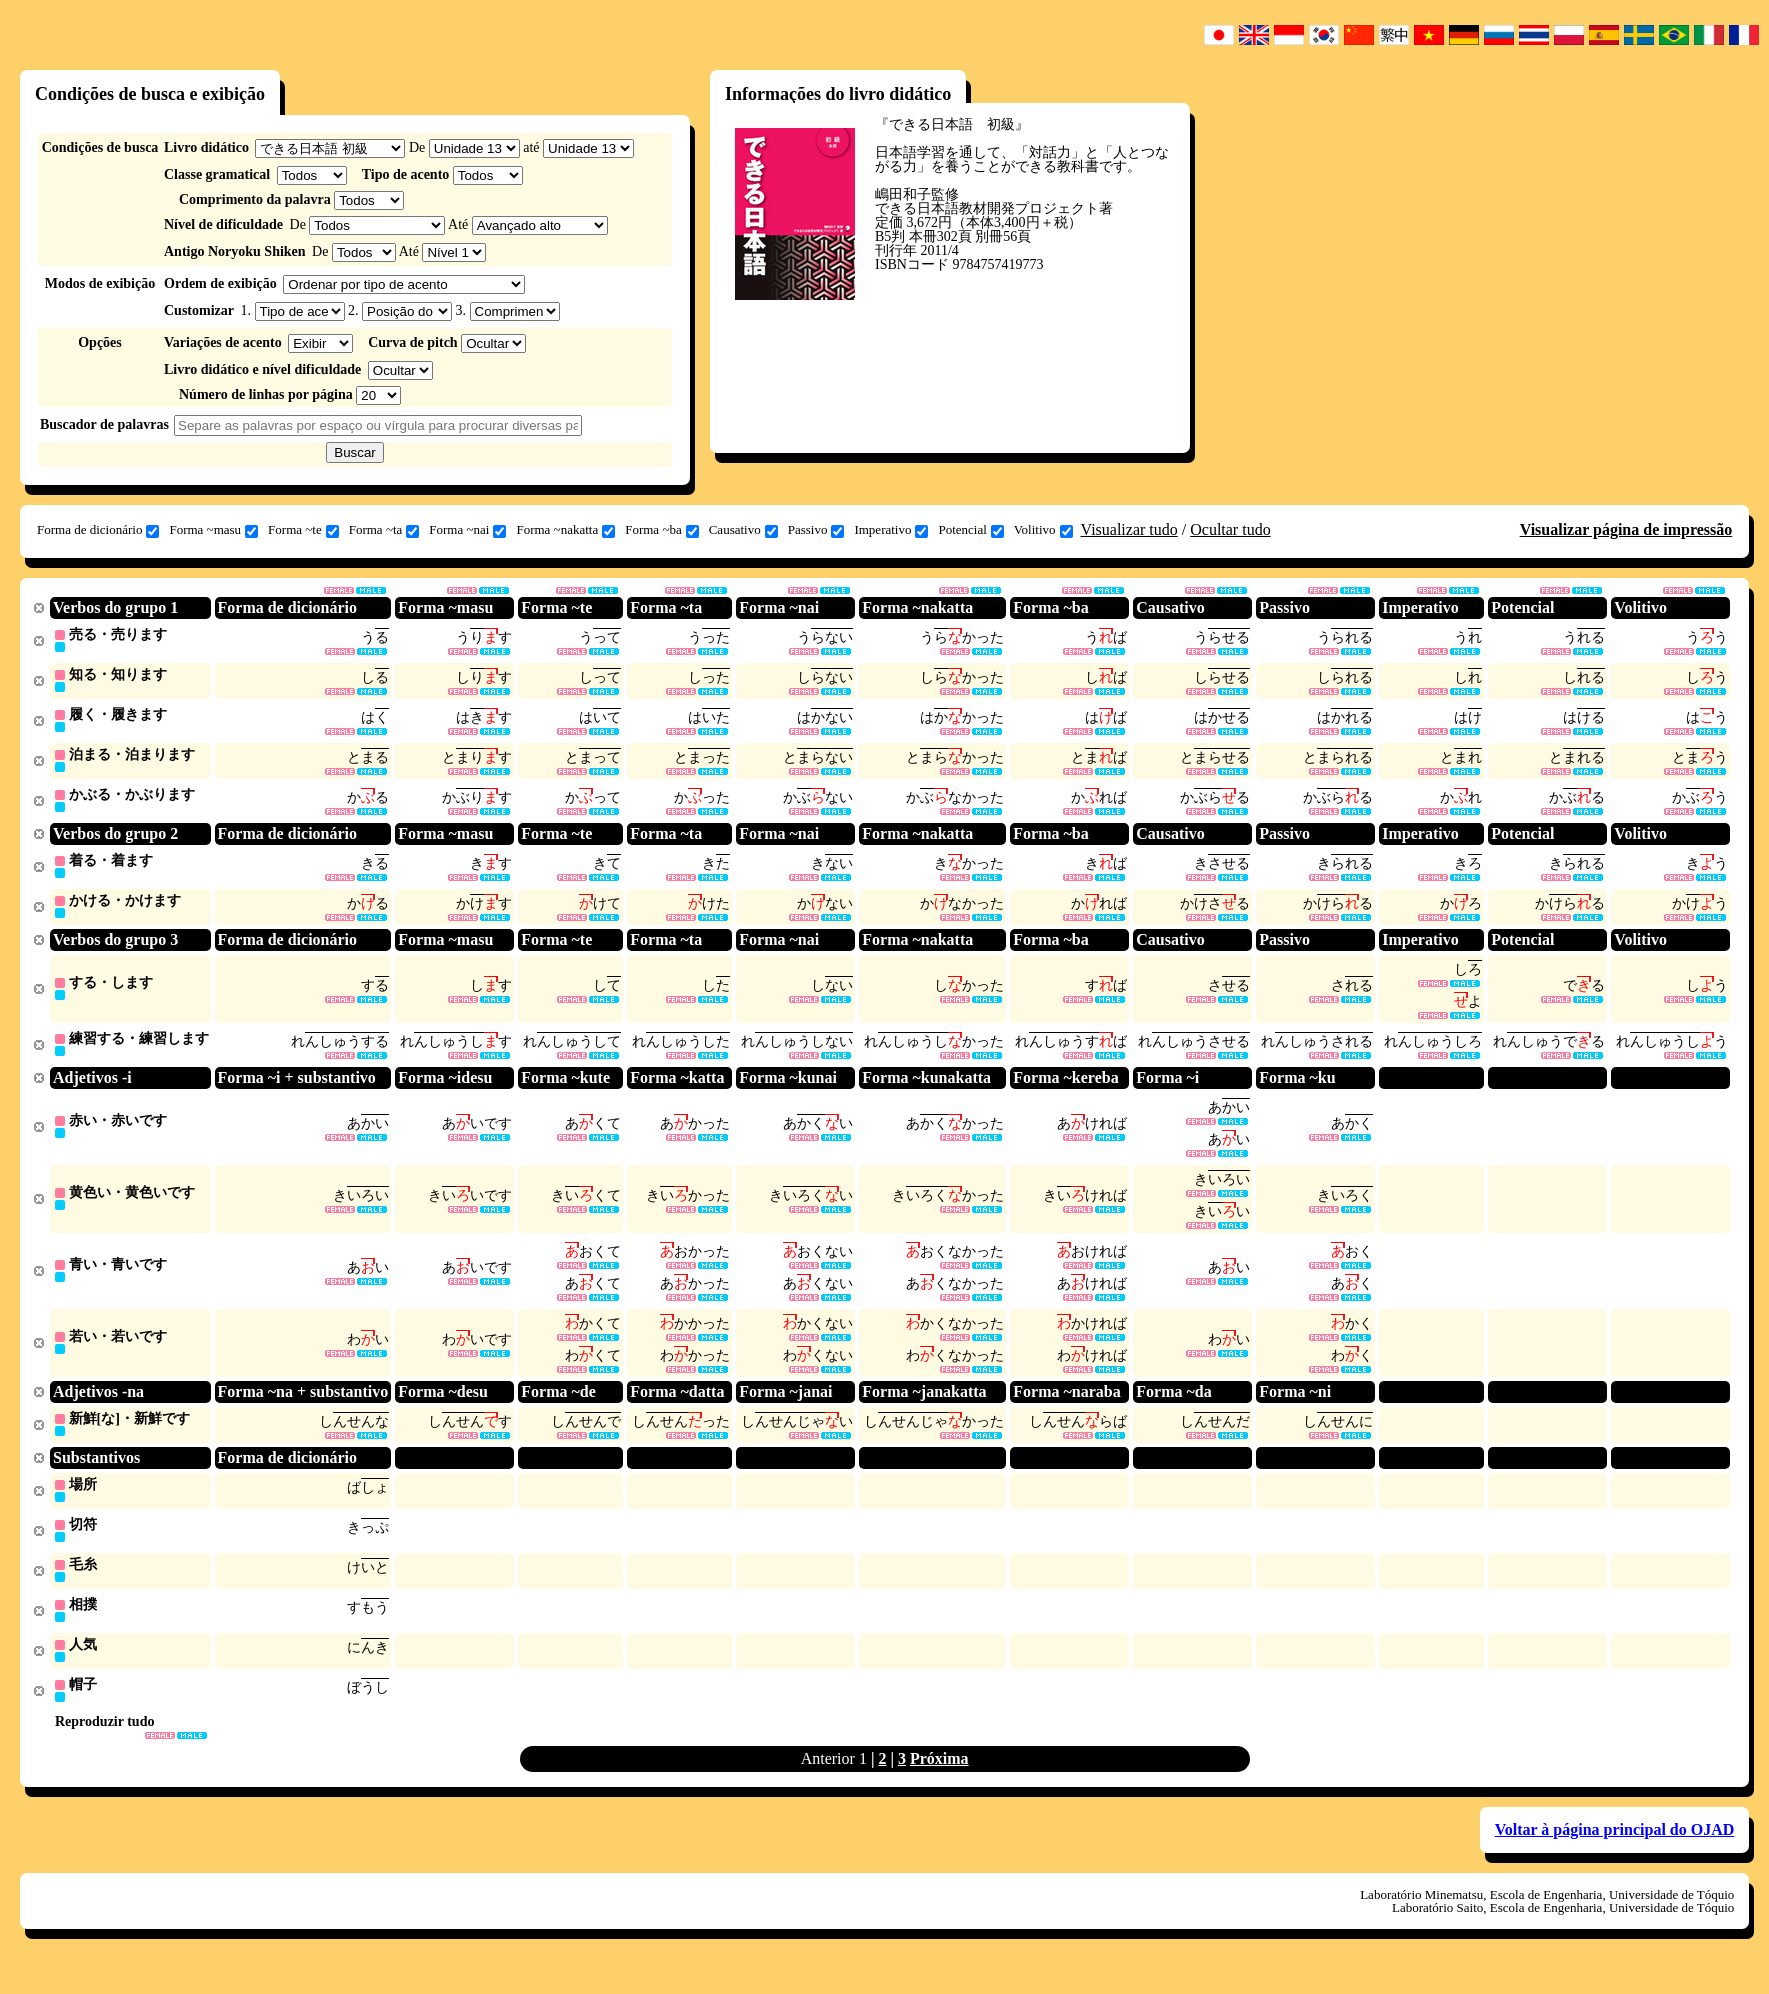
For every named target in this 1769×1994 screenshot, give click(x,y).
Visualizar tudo (1129, 529)
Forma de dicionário (98, 530)
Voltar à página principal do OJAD (1615, 1854)
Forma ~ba (662, 530)
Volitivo (1043, 530)
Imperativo (891, 530)
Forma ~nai (467, 530)
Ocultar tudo (1230, 529)
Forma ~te (303, 530)
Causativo (743, 530)
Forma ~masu (213, 530)
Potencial (970, 530)
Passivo (816, 530)
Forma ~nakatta (565, 530)
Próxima (939, 1783)
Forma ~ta (384, 530)
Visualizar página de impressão (1626, 529)
